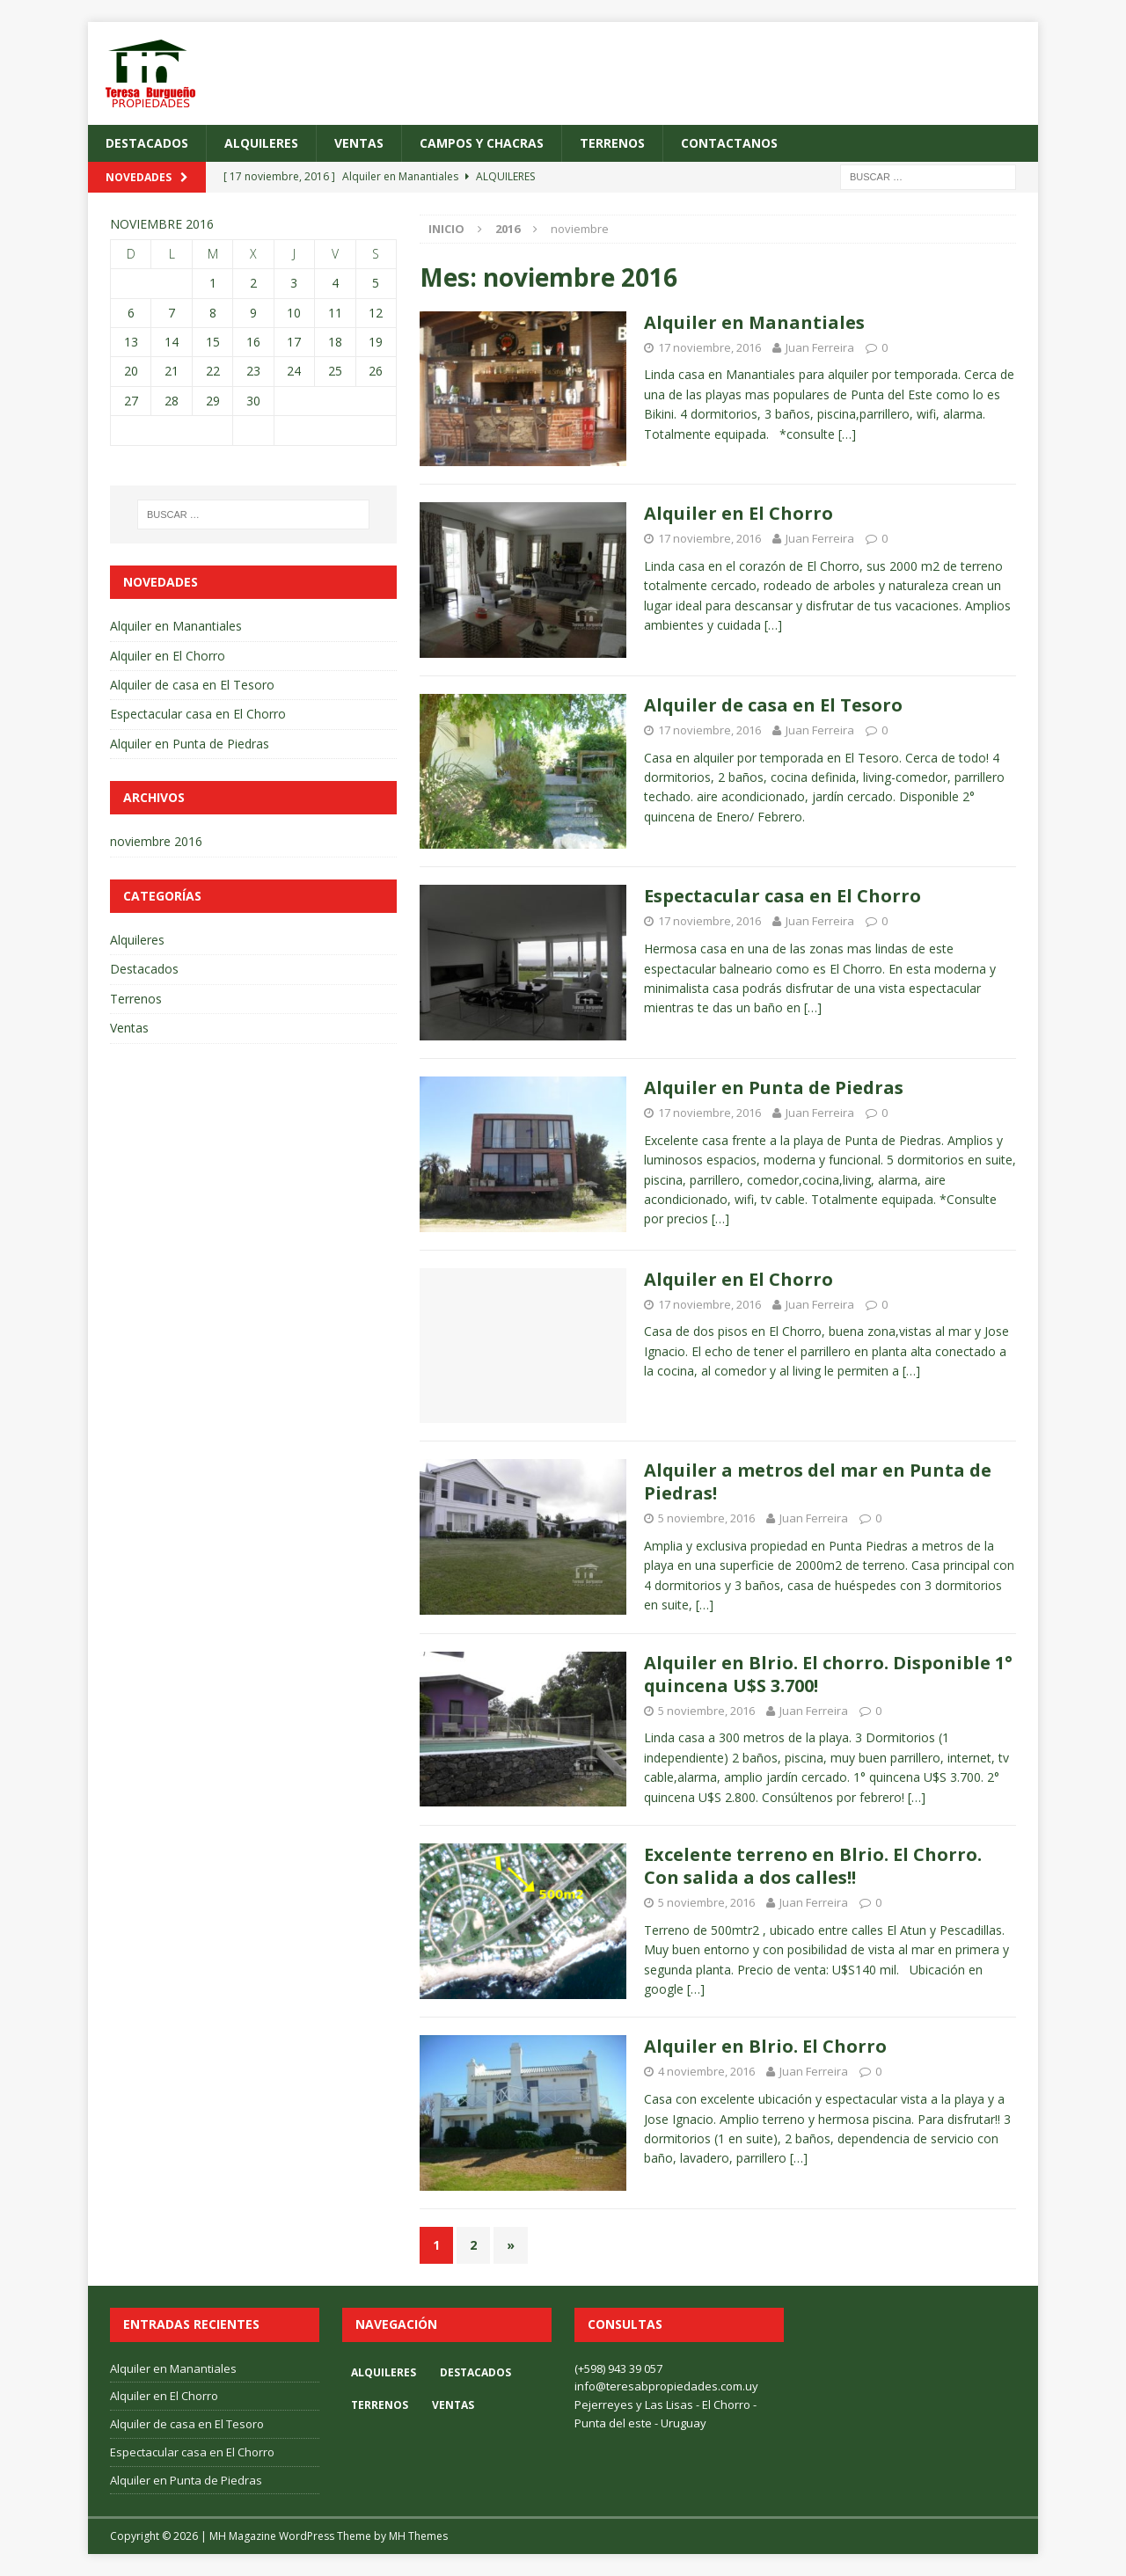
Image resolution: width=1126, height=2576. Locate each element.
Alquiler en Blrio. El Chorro (765, 2046)
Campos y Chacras (482, 143)
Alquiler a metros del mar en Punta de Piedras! (817, 1481)
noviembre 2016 (156, 841)
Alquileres (261, 143)
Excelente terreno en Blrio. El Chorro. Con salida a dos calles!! (813, 1866)
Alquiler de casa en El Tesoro (773, 705)
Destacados (147, 143)
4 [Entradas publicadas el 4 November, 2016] (335, 282)
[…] (847, 434)
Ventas (359, 143)
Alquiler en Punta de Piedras (773, 1087)
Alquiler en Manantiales (754, 322)
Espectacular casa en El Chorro (782, 896)
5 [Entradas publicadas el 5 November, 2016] (375, 282)
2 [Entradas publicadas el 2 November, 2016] (253, 282)
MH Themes (418, 2536)
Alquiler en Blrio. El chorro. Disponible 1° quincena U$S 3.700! (828, 1674)
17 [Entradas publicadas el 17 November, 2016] (294, 341)
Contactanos (729, 143)
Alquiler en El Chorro (738, 513)
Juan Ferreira (820, 347)
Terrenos (612, 143)
